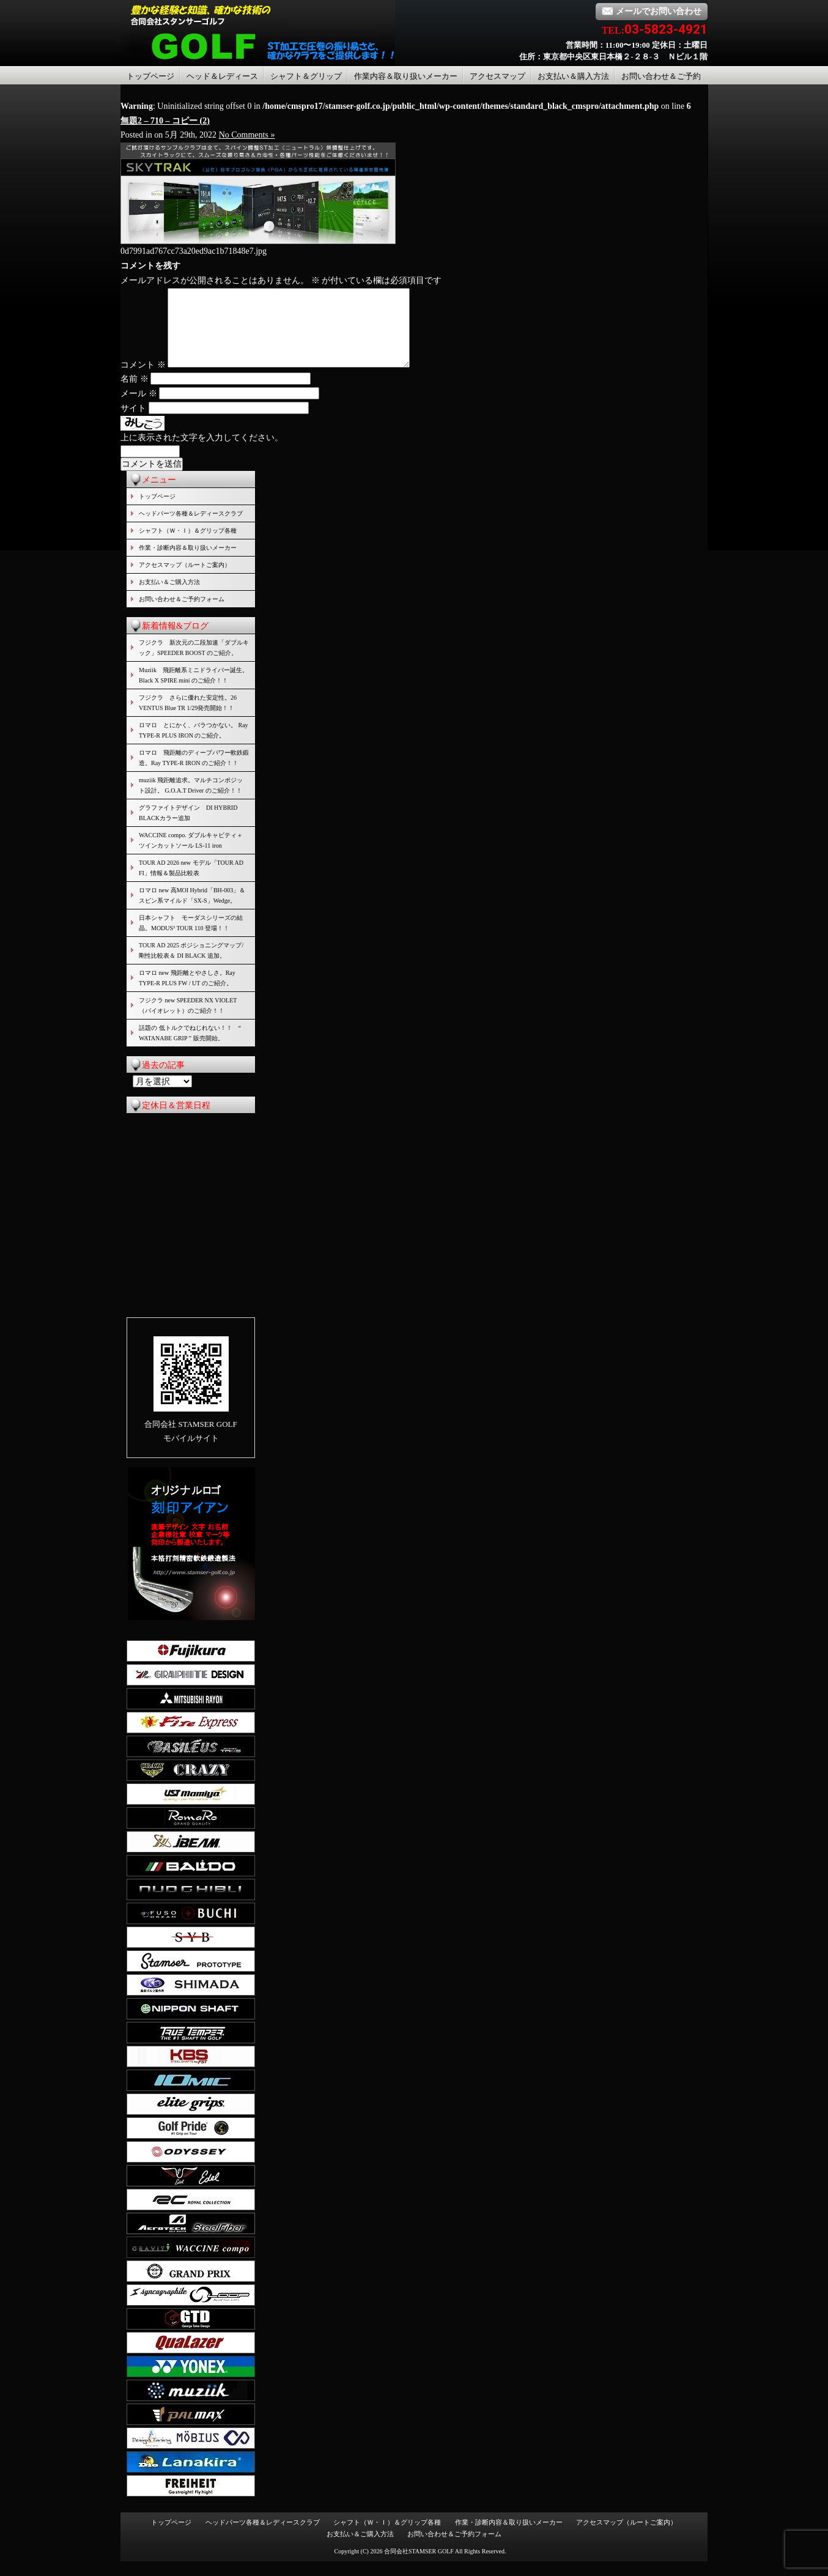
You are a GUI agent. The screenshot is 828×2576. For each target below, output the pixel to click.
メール (138, 408)
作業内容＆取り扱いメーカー (405, 76)
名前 (134, 393)
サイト (133, 422)
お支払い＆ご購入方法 (169, 596)
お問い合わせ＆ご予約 (661, 76)
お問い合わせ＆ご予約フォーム (181, 613)
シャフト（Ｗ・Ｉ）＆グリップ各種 (188, 545)
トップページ (150, 76)
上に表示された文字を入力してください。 (201, 452)
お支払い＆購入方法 (573, 76)
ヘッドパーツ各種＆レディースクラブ (191, 528)
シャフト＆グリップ (306, 76)
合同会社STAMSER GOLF (419, 2566)
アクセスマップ (497, 76)
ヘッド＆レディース (222, 76)
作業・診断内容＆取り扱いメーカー (188, 562)
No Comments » (247, 134)
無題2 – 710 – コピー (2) (165, 120)
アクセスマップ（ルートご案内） (185, 579)
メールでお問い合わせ (651, 11)
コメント (143, 379)
